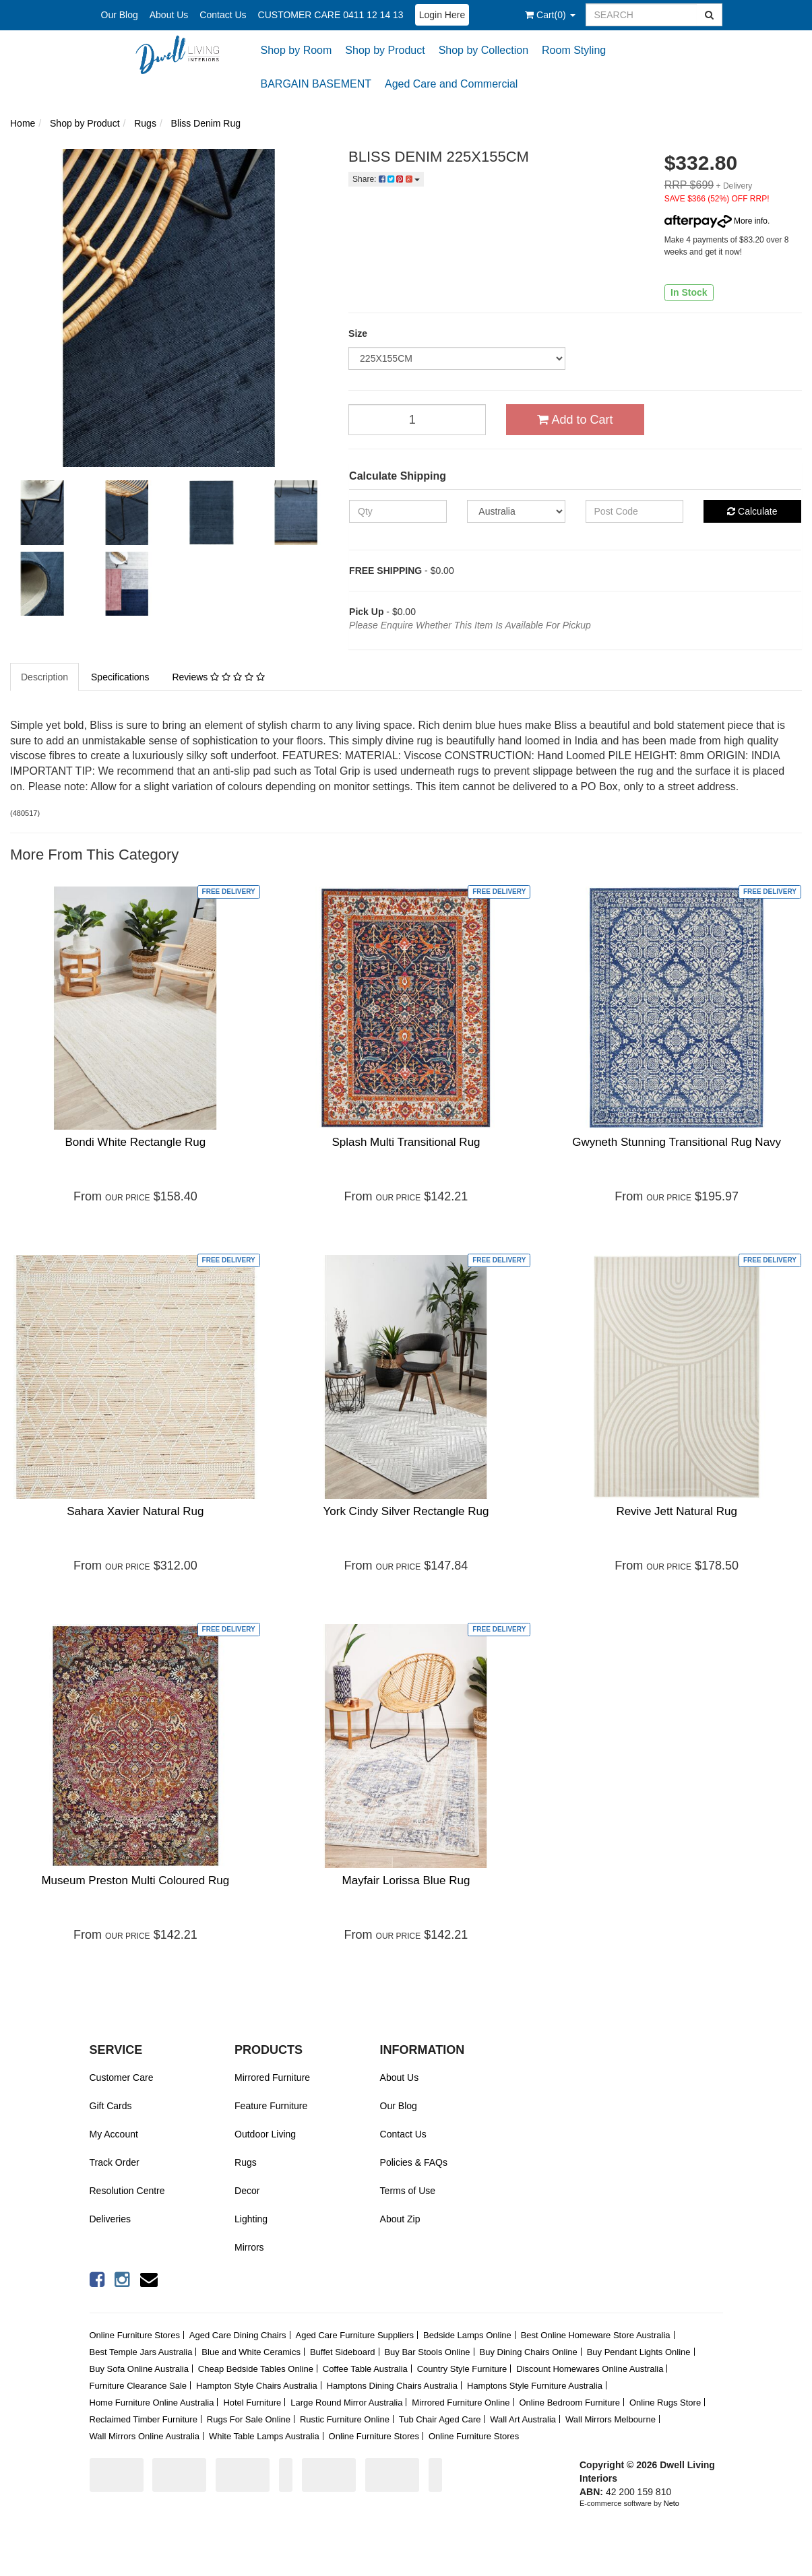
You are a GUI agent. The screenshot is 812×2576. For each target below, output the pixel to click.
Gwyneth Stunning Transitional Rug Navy (676, 1142)
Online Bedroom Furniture (569, 2402)
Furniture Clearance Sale (138, 2386)
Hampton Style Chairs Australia (256, 2386)
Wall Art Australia (523, 2419)
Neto (671, 2503)
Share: (386, 179)
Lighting (251, 2219)
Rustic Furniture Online (344, 2419)
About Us (169, 14)
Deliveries (110, 2219)
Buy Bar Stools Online (427, 2352)
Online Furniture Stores (135, 2335)
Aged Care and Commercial (451, 84)
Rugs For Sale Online (248, 2419)
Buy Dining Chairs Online (528, 2352)
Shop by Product (385, 50)
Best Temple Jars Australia (141, 2352)
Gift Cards (111, 2105)
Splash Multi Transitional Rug (406, 1142)
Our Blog (119, 14)
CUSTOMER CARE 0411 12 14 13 (331, 14)
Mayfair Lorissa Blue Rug (406, 1880)
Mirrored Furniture (272, 2077)
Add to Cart (575, 419)
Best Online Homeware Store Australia (595, 2335)
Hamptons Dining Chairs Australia (392, 2386)
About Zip (400, 2219)
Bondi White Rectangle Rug (135, 1142)
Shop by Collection (483, 50)
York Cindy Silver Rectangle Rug (406, 1511)
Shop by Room (296, 50)
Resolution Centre (127, 2190)
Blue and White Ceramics (251, 2352)
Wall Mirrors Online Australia (145, 2436)
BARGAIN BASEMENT (316, 84)
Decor (247, 2190)
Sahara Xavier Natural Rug (135, 1511)
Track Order (114, 2162)
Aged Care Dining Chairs (237, 2335)
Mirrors (249, 2247)
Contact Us (222, 14)
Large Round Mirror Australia (346, 2402)
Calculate (752, 511)
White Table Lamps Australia (264, 2436)
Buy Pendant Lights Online (639, 2352)
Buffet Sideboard (342, 2352)
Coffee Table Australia (365, 2369)
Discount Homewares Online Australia (589, 2369)
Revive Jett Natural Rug (676, 1511)
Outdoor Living (265, 2134)
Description (44, 677)
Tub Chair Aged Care (440, 2419)
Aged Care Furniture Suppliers (354, 2335)
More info (716, 221)
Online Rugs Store (665, 2402)
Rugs (246, 2162)
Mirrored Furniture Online (460, 2402)
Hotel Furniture (252, 2402)
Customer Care (122, 2077)
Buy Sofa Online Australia (139, 2369)
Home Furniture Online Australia (152, 2402)
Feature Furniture (271, 2105)
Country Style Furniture (462, 2369)
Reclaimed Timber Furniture (143, 2419)
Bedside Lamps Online (467, 2335)
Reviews (218, 677)
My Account (114, 2134)
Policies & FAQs (413, 2162)
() (550, 14)
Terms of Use (407, 2190)
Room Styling (574, 50)
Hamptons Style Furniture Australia (534, 2386)
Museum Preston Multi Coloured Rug (135, 1880)
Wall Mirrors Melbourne (610, 2419)
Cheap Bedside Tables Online (255, 2369)
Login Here (442, 14)
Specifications (120, 677)
